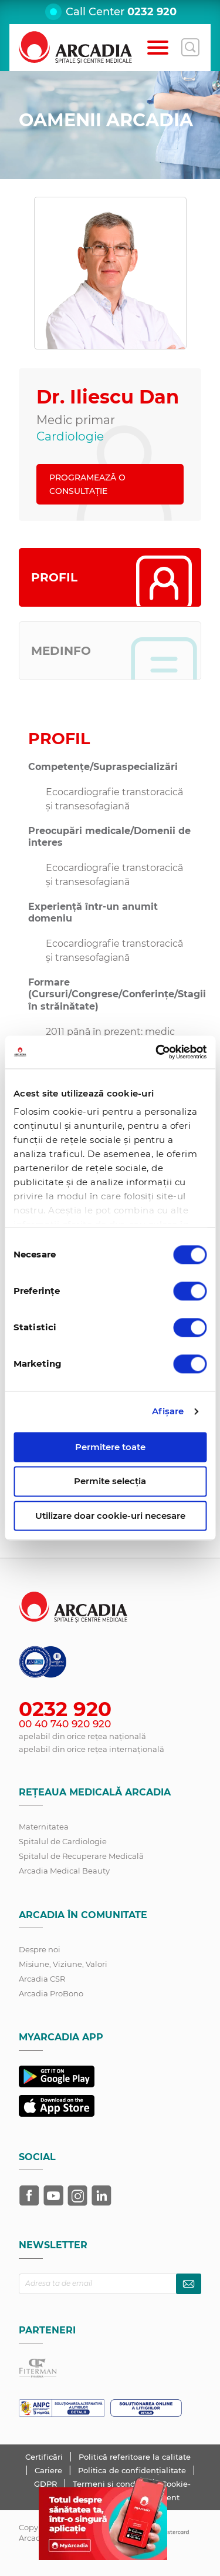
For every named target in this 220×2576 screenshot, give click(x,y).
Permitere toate (110, 1446)
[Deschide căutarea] (190, 47)
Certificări (45, 2456)
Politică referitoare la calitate (135, 2456)
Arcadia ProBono (51, 1993)
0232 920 (152, 11)
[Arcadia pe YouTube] (53, 2195)
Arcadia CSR (42, 1978)
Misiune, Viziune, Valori (63, 1964)
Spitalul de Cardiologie (63, 1841)
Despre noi (39, 1949)
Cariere (50, 2470)
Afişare (168, 1411)
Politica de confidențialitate (133, 2470)
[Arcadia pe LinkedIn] (101, 2195)
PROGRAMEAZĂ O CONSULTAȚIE (87, 484)
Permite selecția (110, 1481)
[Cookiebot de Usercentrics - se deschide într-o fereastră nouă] (157, 1052)
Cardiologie (70, 436)
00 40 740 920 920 (65, 1724)
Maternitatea (44, 1826)
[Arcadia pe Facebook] (29, 2195)
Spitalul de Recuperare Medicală (81, 1856)
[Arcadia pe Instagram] (77, 2195)
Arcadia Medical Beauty (64, 1870)
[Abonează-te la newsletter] (188, 2284)
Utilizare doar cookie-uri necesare (110, 1515)
